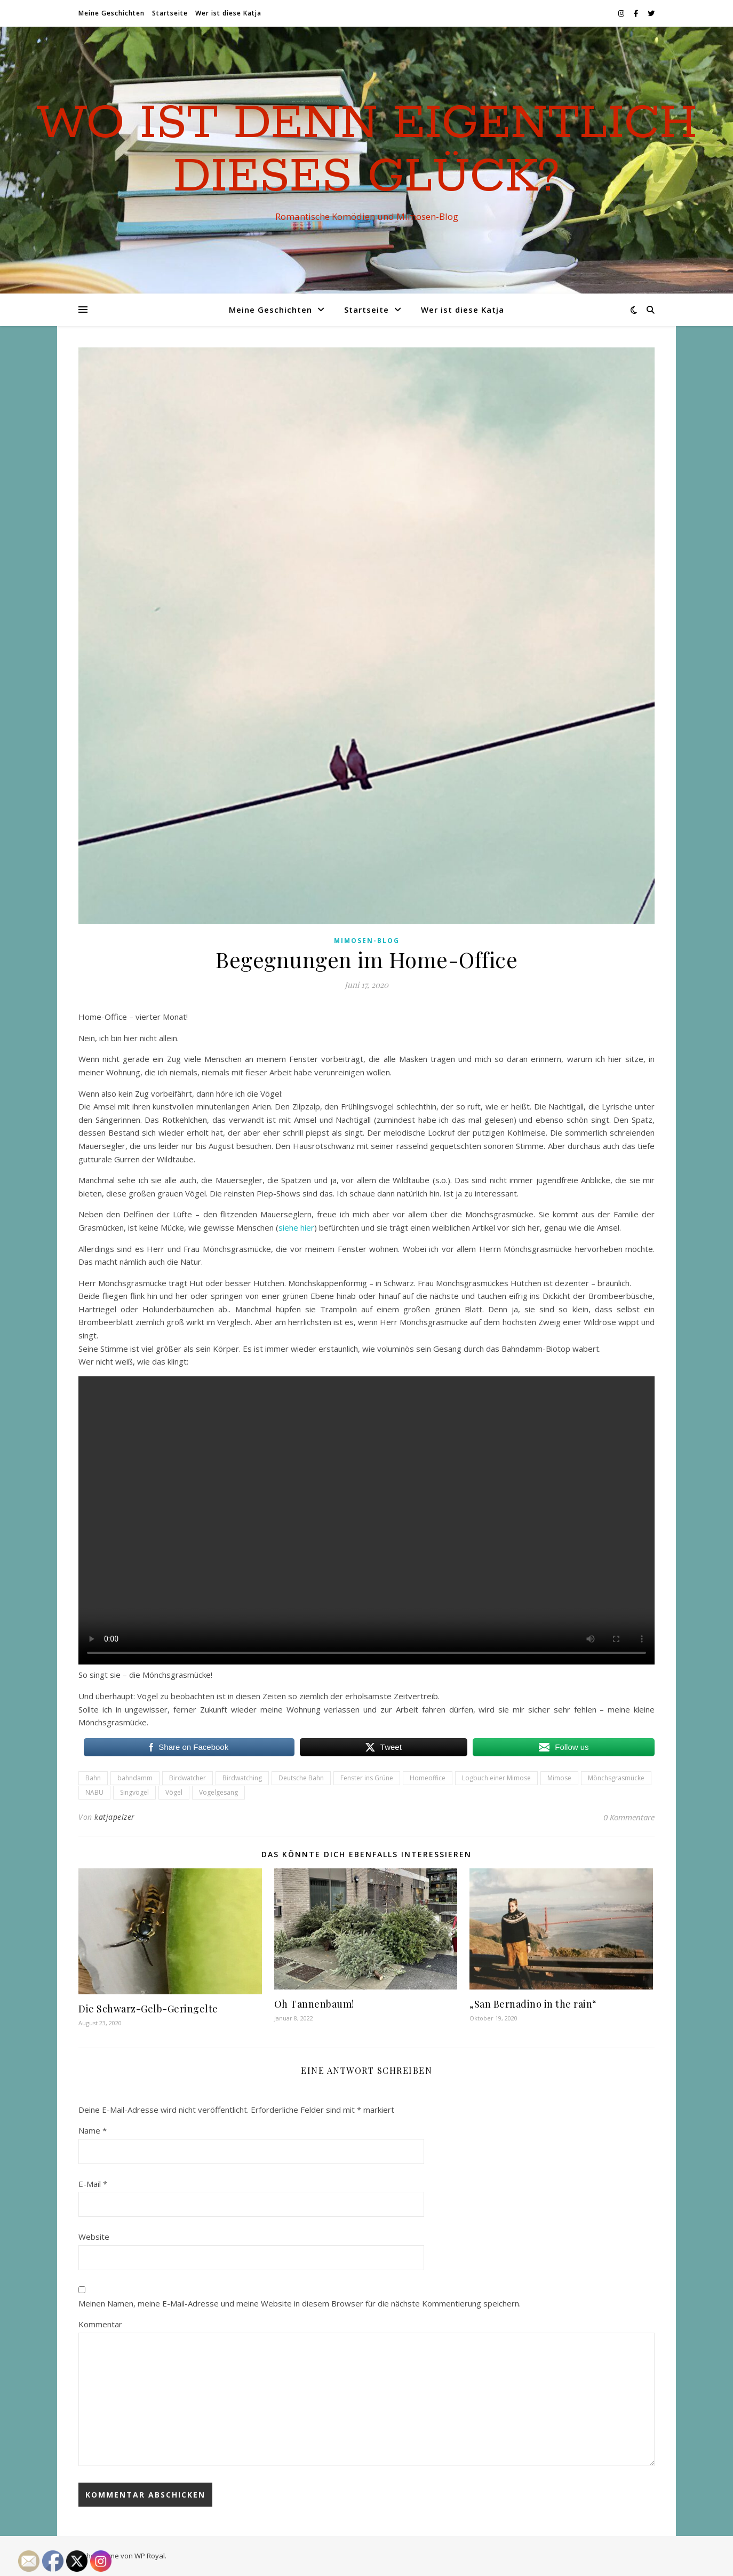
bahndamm (135, 1777)
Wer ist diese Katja (228, 13)
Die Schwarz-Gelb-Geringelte (148, 2008)
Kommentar (100, 2324)
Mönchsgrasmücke (616, 1777)
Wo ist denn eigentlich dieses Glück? (366, 150)
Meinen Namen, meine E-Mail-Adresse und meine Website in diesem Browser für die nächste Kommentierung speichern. (299, 2303)
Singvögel (134, 1792)
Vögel (173, 1792)
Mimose (559, 1777)
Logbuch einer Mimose (496, 1777)
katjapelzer (114, 1817)
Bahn (93, 1777)
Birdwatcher (187, 1777)
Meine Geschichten (111, 13)
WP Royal (149, 2556)
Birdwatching (242, 1777)
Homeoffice (427, 1777)
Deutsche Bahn (301, 1777)
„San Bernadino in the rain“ (532, 2004)
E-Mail (92, 2183)
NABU (94, 1792)
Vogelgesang (218, 1792)
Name (92, 2130)
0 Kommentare (629, 1817)
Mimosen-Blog (367, 940)
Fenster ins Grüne (366, 1777)
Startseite (170, 13)
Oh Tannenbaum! (314, 2004)
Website (93, 2236)
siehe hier (296, 1227)
